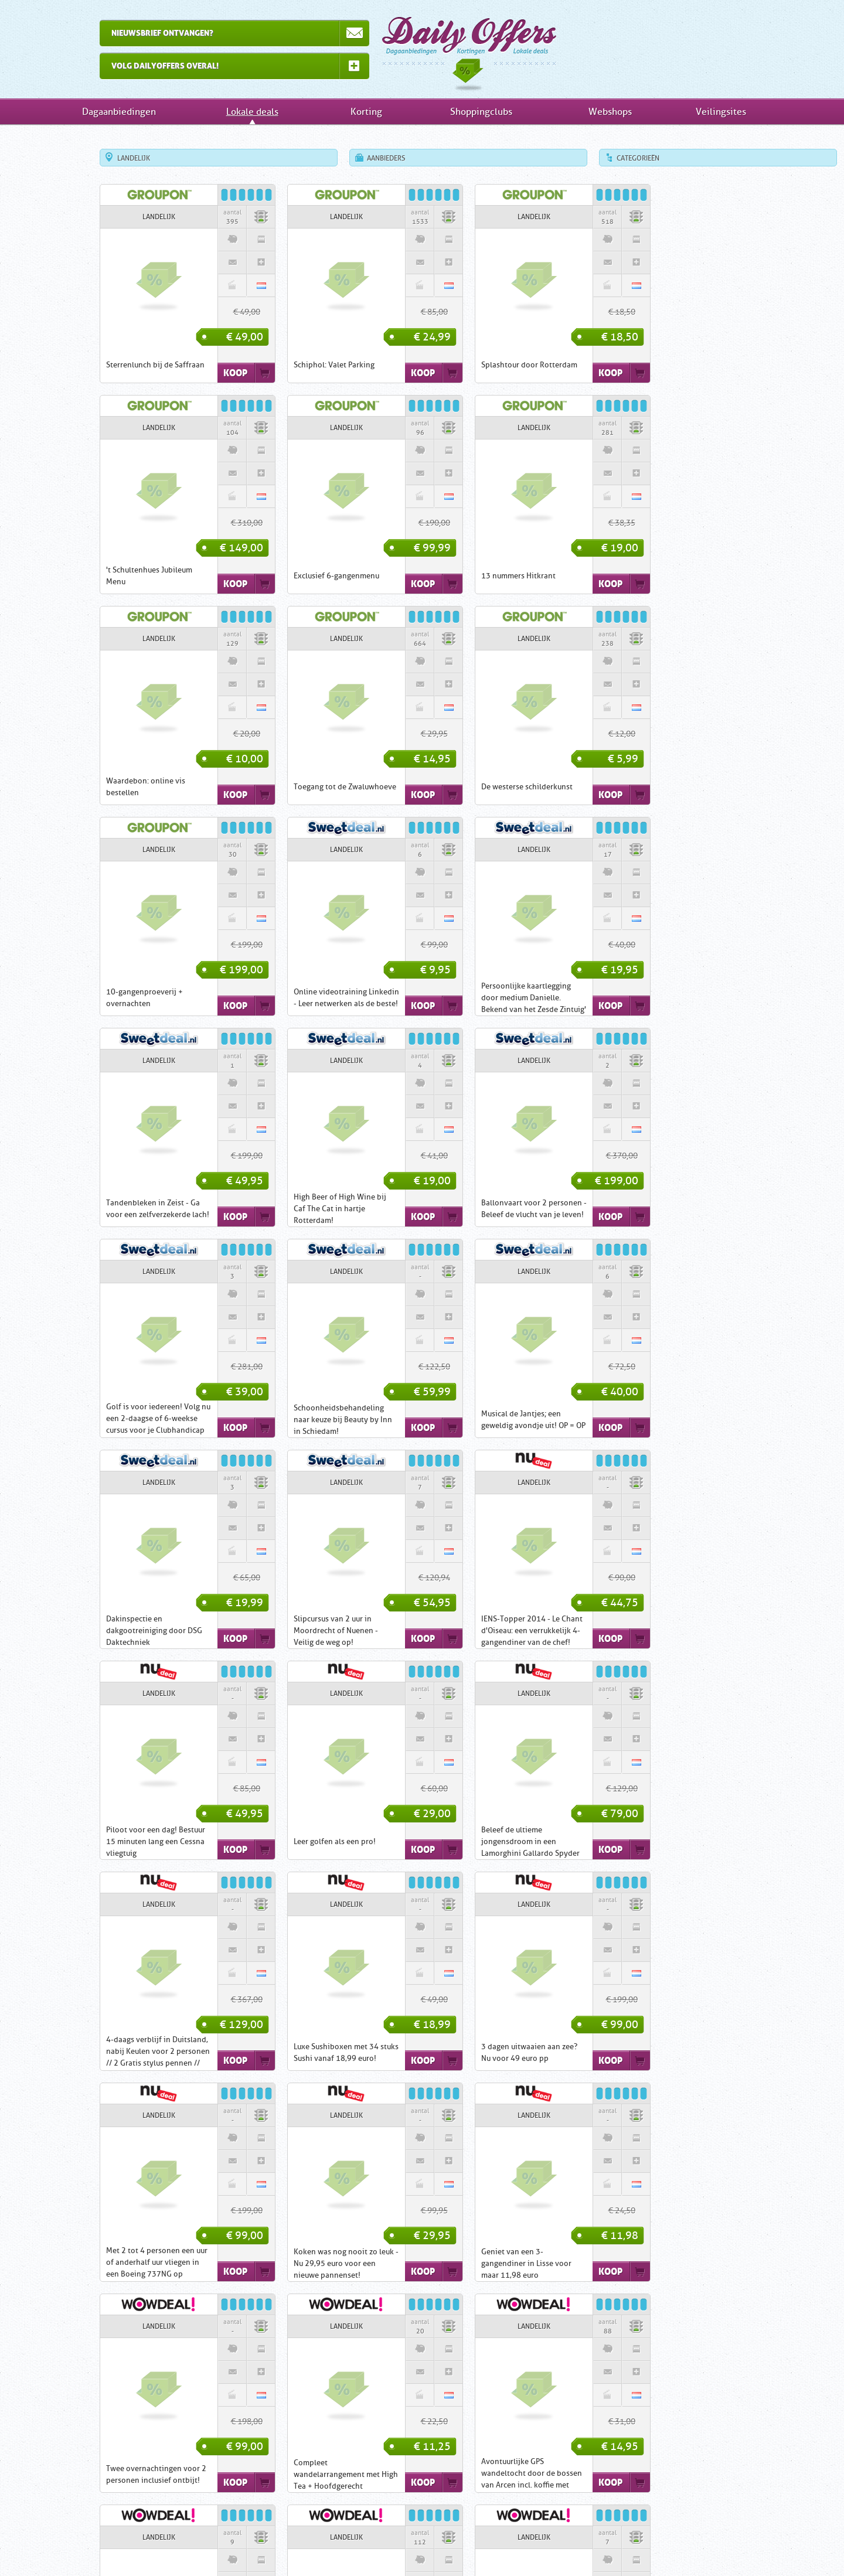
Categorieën (591, 158)
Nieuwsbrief (487, 2546)
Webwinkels (471, 2511)
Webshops (610, 111)
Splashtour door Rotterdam (482, 364)
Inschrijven (341, 2546)
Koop (188, 373)
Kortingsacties (472, 2453)
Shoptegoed (272, 2476)
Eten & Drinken (388, 2455)
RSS (589, 2546)
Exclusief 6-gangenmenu (102, 575)
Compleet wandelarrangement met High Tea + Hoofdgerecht (674, 1841)
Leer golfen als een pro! (475, 1419)
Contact (388, 2546)
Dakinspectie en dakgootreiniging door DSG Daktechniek (482, 1208)
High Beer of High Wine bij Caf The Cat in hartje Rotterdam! (293, 998)
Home (258, 2546)
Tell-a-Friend (545, 2546)
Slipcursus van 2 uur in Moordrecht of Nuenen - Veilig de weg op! (664, 1208)
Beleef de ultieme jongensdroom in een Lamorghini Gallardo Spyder (671, 1419)
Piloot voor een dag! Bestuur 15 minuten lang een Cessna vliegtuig (296, 1419)
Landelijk (86, 158)
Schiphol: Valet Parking (287, 364)
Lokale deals (252, 111)
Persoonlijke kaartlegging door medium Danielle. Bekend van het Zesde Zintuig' (674, 787)
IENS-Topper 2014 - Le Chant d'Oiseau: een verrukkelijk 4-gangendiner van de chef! (110, 1419)
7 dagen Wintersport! (284, 2263)
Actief (262, 2465)
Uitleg (295, 2546)
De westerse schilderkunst (105, 786)
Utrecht (211, 2476)
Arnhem (70, 2486)
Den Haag (104, 2486)
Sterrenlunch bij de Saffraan (108, 364)
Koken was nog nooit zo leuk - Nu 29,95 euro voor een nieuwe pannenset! (111, 1841)
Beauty (365, 2465)
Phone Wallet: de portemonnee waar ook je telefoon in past (667, 2052)
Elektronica (394, 2465)
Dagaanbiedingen (422, 49)
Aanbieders (339, 158)
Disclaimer (434, 2546)
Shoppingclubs (481, 111)
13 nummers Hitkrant (284, 575)
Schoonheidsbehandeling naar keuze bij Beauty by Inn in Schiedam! (108, 1208)
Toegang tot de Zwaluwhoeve (673, 575)
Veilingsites (721, 111)
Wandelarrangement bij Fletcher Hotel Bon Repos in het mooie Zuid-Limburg (483, 2052)
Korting (366, 111)
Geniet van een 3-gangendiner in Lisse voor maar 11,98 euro (292, 1841)
